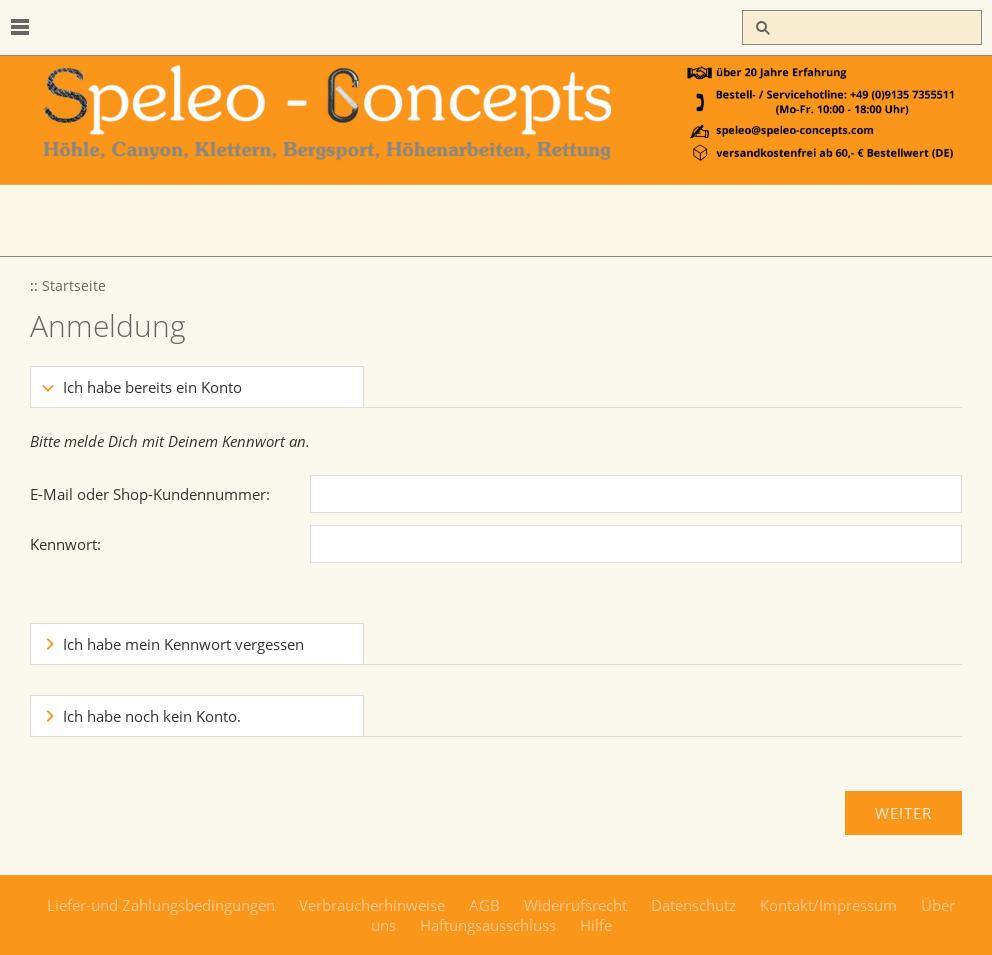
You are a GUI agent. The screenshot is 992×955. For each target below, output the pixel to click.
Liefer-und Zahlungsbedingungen (161, 905)
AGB (484, 905)
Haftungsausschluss (488, 925)
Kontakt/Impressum (828, 905)
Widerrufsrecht (575, 905)
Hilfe (596, 925)
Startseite (74, 286)
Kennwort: (65, 544)
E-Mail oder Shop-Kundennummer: (150, 494)
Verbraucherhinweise (372, 905)
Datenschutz (693, 905)
